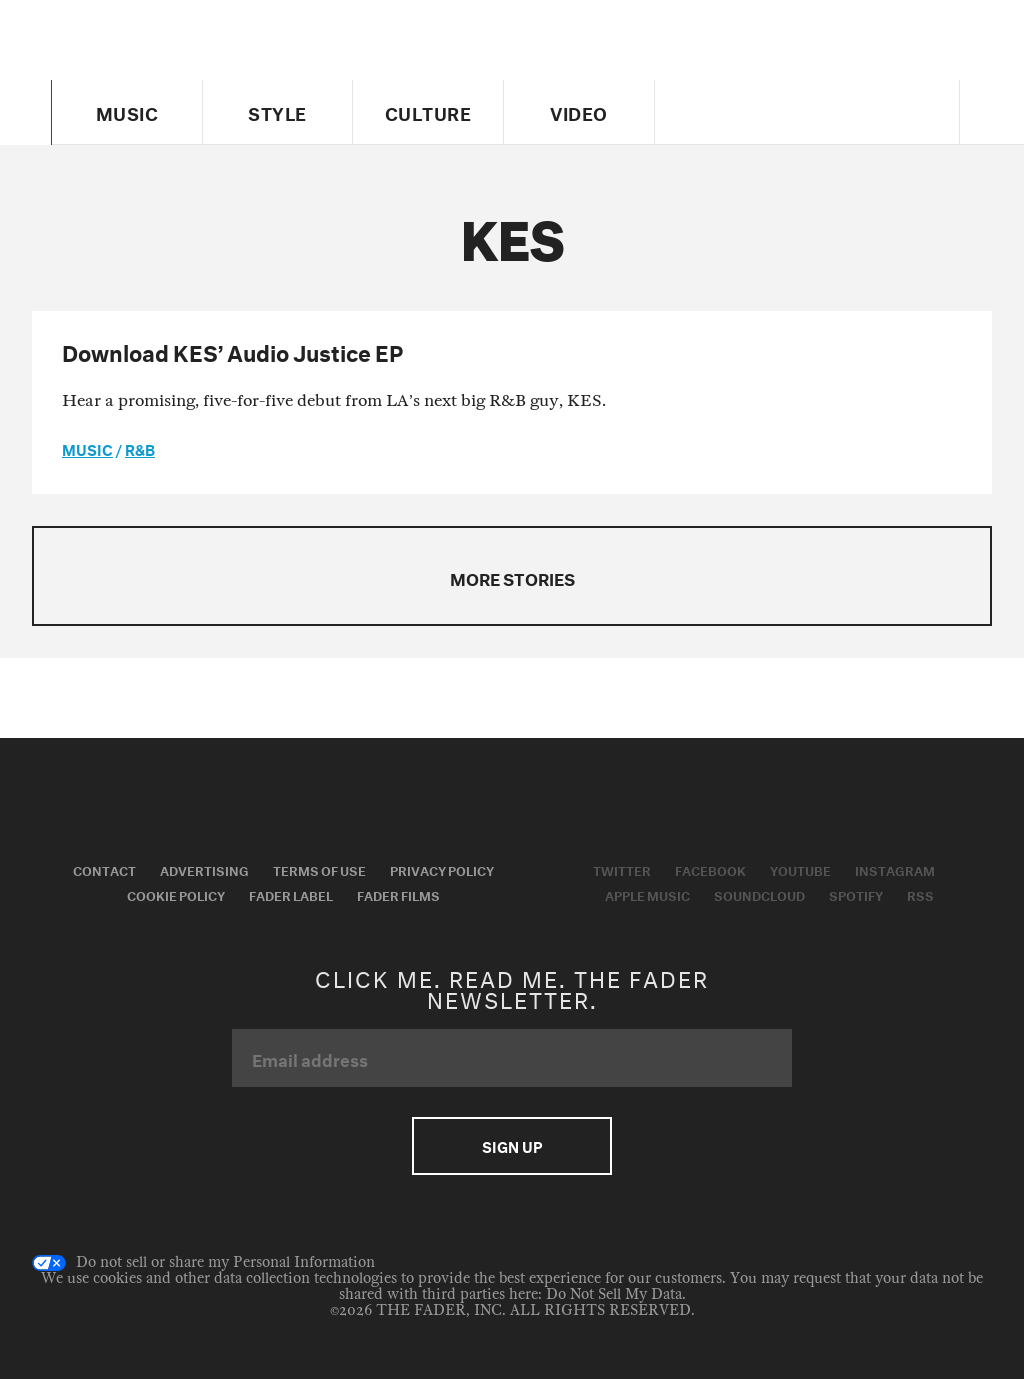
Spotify (856, 894)
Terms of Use (319, 869)
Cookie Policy (176, 894)
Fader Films (398, 894)
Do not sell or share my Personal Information (203, 1263)
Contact (104, 869)
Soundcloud (759, 894)
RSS (920, 894)
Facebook (710, 869)
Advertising (204, 869)
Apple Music (647, 894)
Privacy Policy (442, 869)
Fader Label (291, 894)
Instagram (895, 869)
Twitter (622, 869)
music (87, 448)
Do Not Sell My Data (614, 1294)
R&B (140, 448)
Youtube (800, 869)
